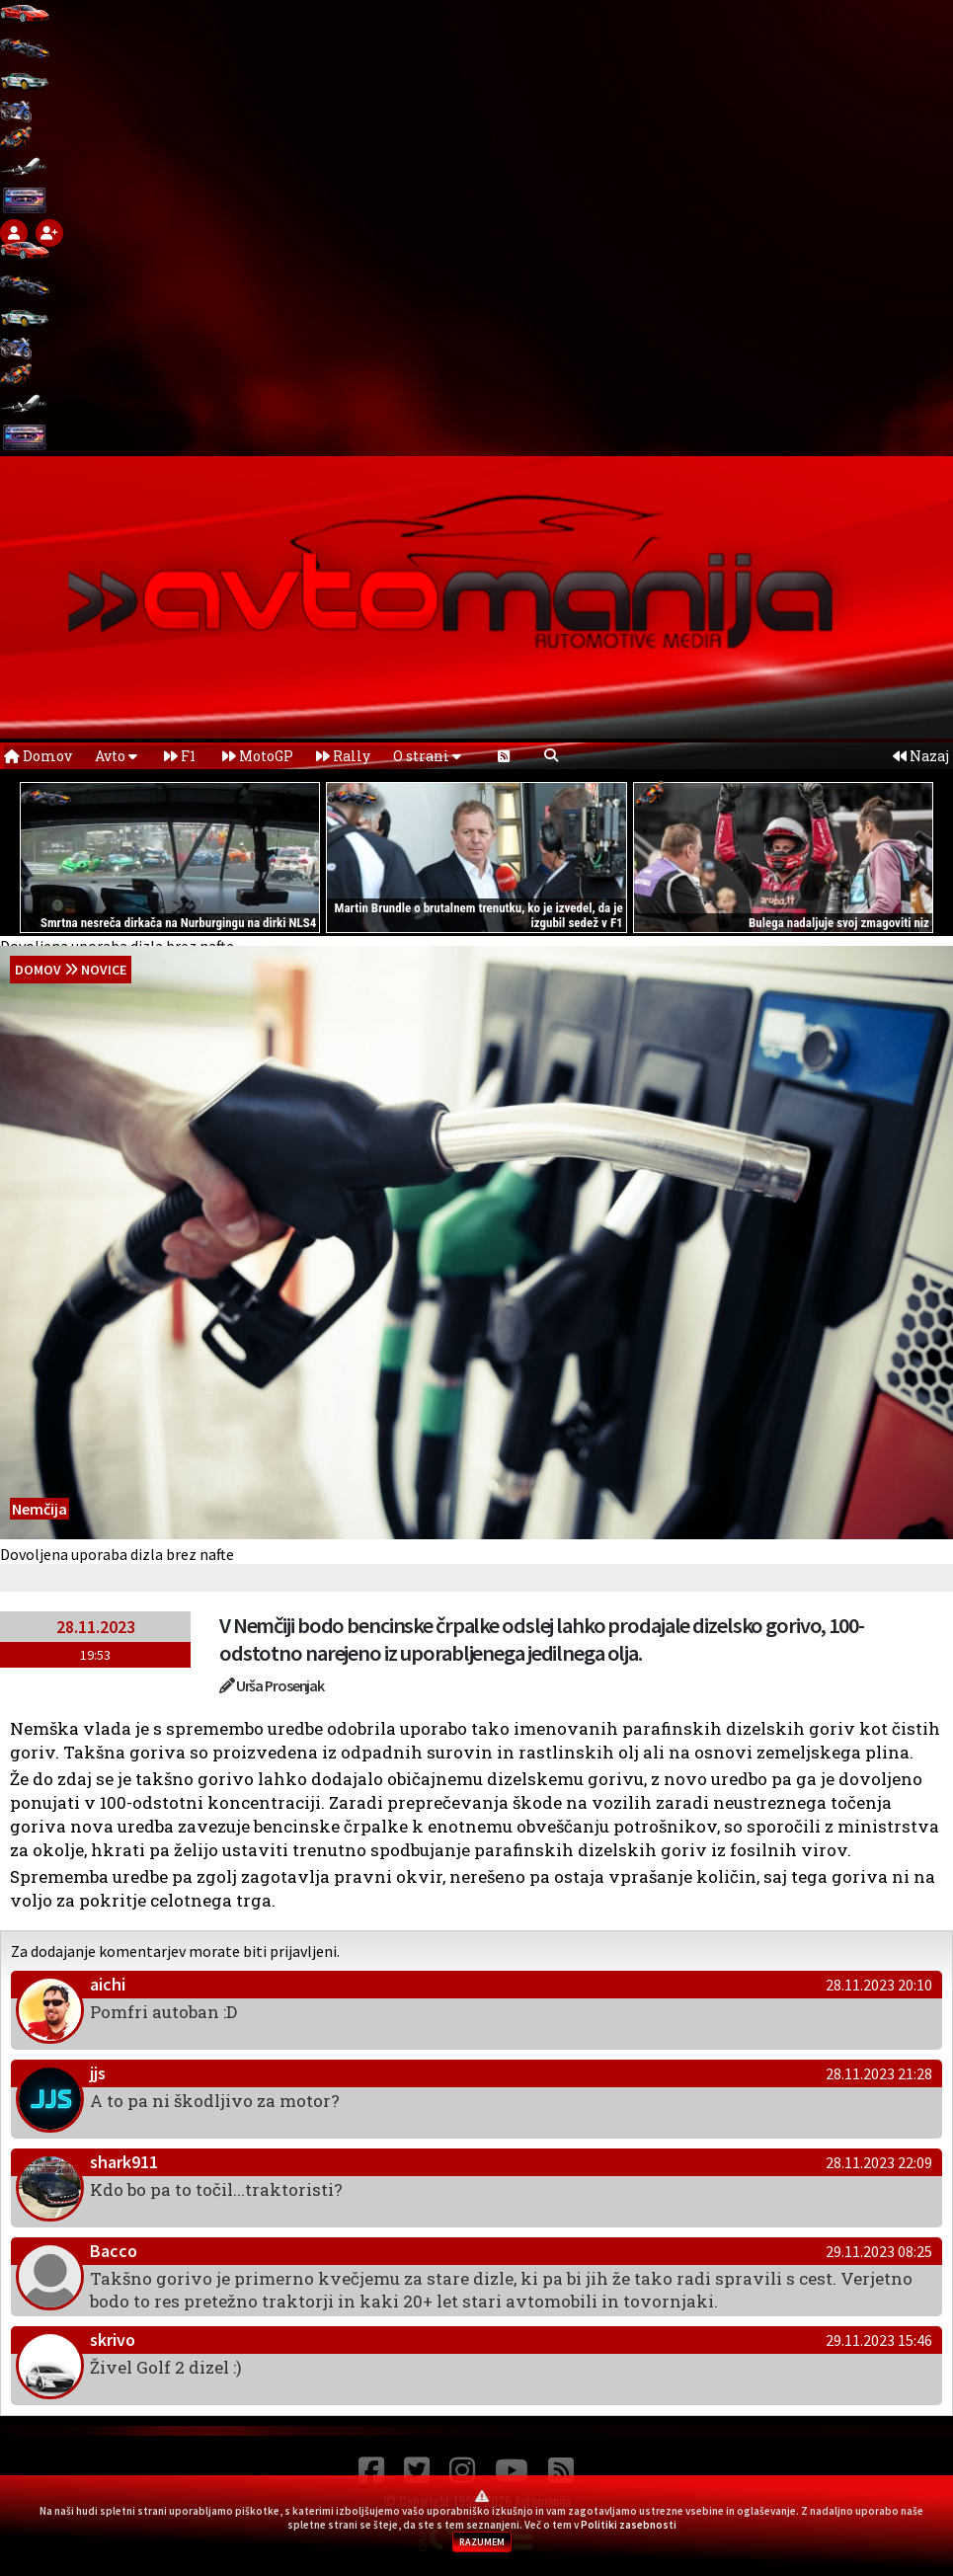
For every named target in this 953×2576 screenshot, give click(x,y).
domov (38, 969)
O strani (427, 755)
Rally (343, 755)
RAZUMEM (482, 2542)
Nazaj (921, 755)
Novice (103, 969)
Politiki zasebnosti (628, 2525)
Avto (116, 755)
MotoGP (257, 755)
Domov (38, 755)
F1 (180, 755)
